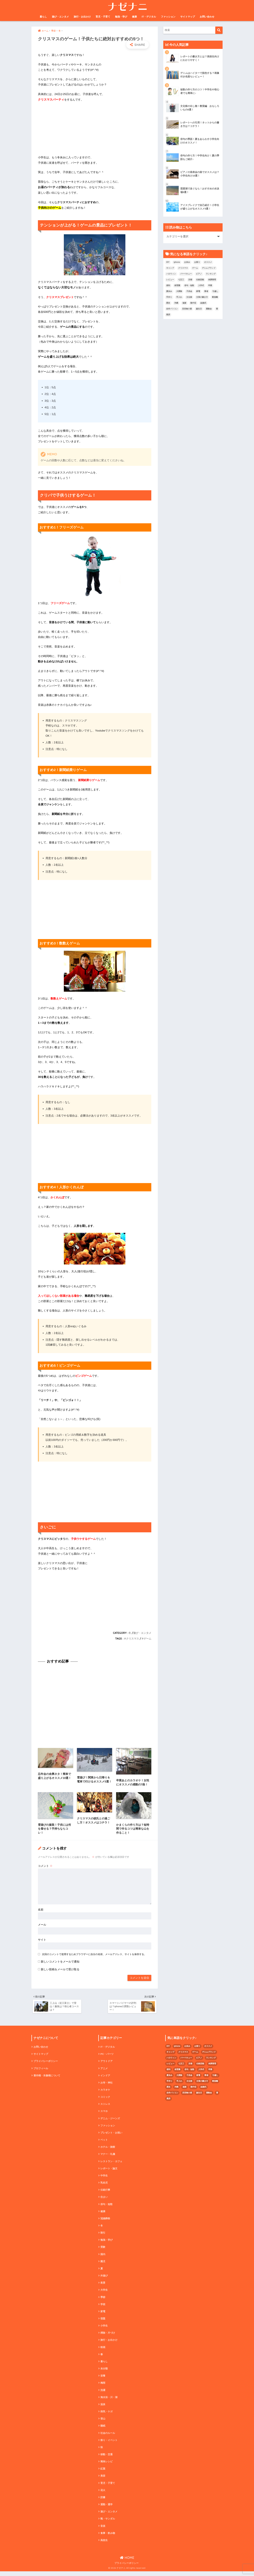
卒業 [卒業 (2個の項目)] (210, 285)
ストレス (105, 2110)
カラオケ (105, 2096)
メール (42, 1925)
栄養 (103, 2388)
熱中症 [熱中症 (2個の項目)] (193, 303)
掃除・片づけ (108, 2344)
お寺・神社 (106, 2089)
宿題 (103, 2330)
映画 (103, 2359)
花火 (103, 2505)
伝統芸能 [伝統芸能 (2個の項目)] (200, 279)
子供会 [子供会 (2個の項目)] (189, 291)
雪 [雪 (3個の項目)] (217, 309)
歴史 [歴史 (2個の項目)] (168, 303)
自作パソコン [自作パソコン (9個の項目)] (172, 309)
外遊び (104, 2286)
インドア (105, 2081)
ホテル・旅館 (108, 2154)
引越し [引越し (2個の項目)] (215, 291)
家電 (103, 2322)
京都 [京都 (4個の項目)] (190, 279)
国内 (103, 2264)
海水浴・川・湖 (109, 2410)
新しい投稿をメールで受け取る (60, 1970)
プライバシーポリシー (46, 2066)
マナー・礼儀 (108, 2162)
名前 (40, 1910)
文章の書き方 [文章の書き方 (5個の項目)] (202, 297)
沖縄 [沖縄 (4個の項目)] (176, 303)
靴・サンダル (108, 2534)
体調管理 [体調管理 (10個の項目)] (212, 279)
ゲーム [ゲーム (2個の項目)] (195, 268)
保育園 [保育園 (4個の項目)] (177, 285)
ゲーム (147, 1638)
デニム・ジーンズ (110, 2125)
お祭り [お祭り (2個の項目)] (197, 262)
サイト (42, 1940)
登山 (103, 2432)
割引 (103, 2242)
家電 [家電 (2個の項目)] (198, 291)
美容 (103, 2491)
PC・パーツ (107, 2059)
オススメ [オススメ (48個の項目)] (208, 262)
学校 (103, 2315)
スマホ (104, 2118)
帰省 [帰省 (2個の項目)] (206, 291)
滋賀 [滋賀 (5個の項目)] (184, 303)
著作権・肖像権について (48, 2081)
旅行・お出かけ (82, 16)
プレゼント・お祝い (112, 2140)
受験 (103, 2257)
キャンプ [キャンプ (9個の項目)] (170, 268)
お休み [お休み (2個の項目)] (187, 262)
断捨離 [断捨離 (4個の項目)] (215, 297)
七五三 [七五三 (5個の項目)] (181, 279)
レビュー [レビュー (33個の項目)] (170, 279)
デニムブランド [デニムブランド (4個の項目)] (209, 268)
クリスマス (132, 1638)
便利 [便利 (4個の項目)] (168, 285)
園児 (103, 2271)
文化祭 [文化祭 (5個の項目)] (189, 297)
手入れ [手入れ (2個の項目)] (179, 297)
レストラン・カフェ (112, 2169)
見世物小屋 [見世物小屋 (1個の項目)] (187, 309)
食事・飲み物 (108, 2549)
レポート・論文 (109, 2176)
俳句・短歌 (106, 2213)
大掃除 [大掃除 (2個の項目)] (179, 291)
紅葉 (103, 2483)
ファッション (168, 16)
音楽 (103, 2542)
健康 (134, 16)
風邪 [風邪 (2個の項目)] (168, 314)
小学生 (104, 2337)
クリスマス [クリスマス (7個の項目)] (183, 268)
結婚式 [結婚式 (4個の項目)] (203, 303)
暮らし (43, 16)
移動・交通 (106, 2469)
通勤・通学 (106, 2520)
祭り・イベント (109, 2454)
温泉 (103, 2418)
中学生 (104, 2184)
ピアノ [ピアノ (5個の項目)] (199, 274)
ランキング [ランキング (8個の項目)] (211, 274)
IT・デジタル (149, 16)
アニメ (104, 2074)
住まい (104, 2205)
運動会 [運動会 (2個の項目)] (209, 309)
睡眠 (103, 2439)
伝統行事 (105, 2198)
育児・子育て (103, 16)
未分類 (104, 2381)
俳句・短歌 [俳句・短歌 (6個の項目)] (189, 285)
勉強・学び (121, 16)
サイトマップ (187, 16)
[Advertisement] (94, 129)
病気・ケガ (106, 2425)
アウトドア (106, 2066)
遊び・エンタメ (60, 16)
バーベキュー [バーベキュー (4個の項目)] (186, 274)
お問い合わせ (207, 16)
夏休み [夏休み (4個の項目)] (169, 291)
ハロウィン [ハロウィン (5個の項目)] (171, 274)
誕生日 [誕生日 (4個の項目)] (199, 309)
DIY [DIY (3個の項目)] (167, 262)
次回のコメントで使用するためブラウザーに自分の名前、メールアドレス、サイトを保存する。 (94, 1955)
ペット (104, 2147)
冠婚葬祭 (105, 2227)
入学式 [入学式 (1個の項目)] (201, 285)
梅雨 (103, 2395)
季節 (103, 2308)
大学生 (104, 2300)
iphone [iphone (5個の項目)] (177, 262)
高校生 (104, 2556)
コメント (45, 1866)
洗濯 (103, 2403)
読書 (103, 2513)
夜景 (103, 2293)
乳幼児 (104, 2191)
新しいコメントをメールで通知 (60, 1962)
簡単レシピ (106, 2476)
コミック (105, 2103)
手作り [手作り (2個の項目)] (169, 297)
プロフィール (41, 2074)
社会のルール (108, 2447)
